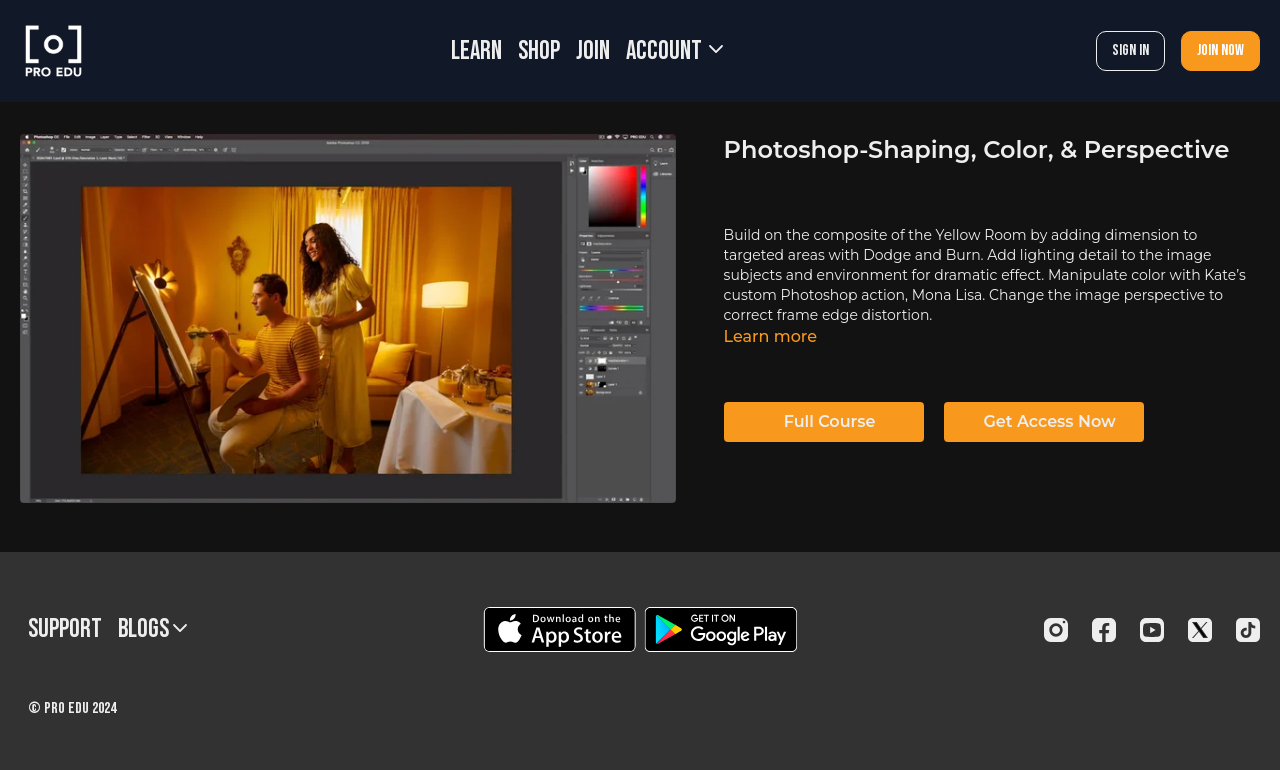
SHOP (539, 51)
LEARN (476, 51)
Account (674, 51)
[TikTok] (1248, 630)
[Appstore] (559, 629)
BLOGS (152, 629)
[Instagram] (1056, 630)
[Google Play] (721, 629)
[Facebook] (1104, 630)
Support (65, 629)
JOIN (593, 51)
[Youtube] (1152, 630)
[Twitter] (1200, 630)
